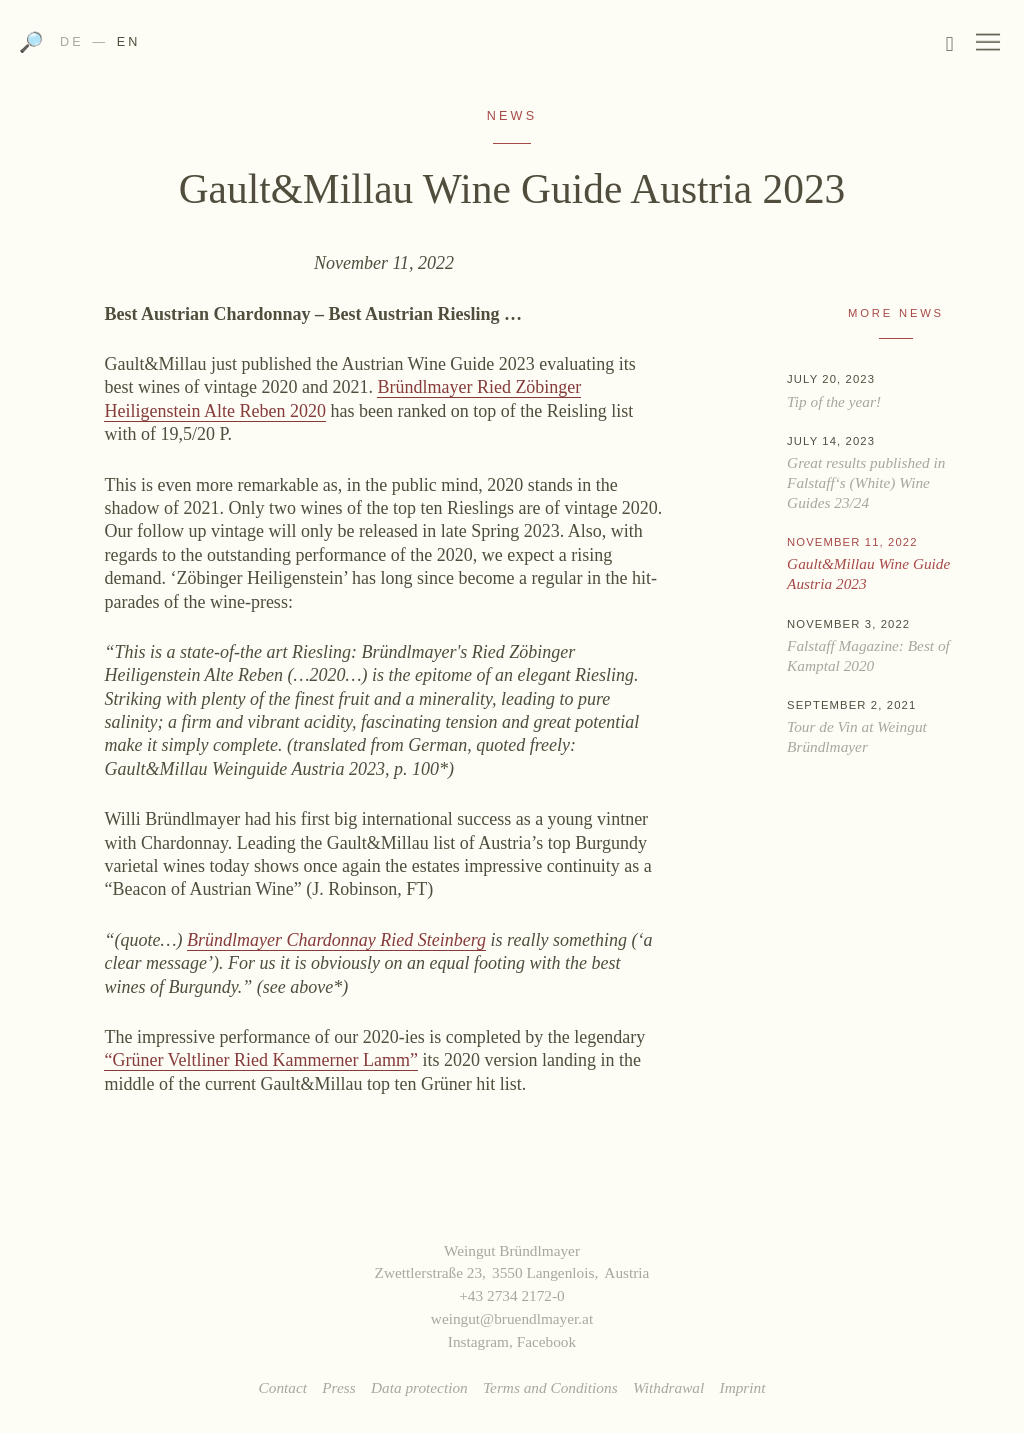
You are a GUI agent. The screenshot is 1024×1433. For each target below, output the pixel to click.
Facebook (546, 1341)
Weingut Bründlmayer (512, 48)
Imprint (743, 1387)
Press (338, 1387)
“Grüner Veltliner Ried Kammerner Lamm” (261, 1060)
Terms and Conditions (550, 1387)
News (512, 116)
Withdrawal (668, 1387)
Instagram (478, 1341)
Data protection (419, 1387)
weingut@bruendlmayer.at (512, 1318)
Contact (283, 1387)
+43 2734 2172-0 (512, 1295)
